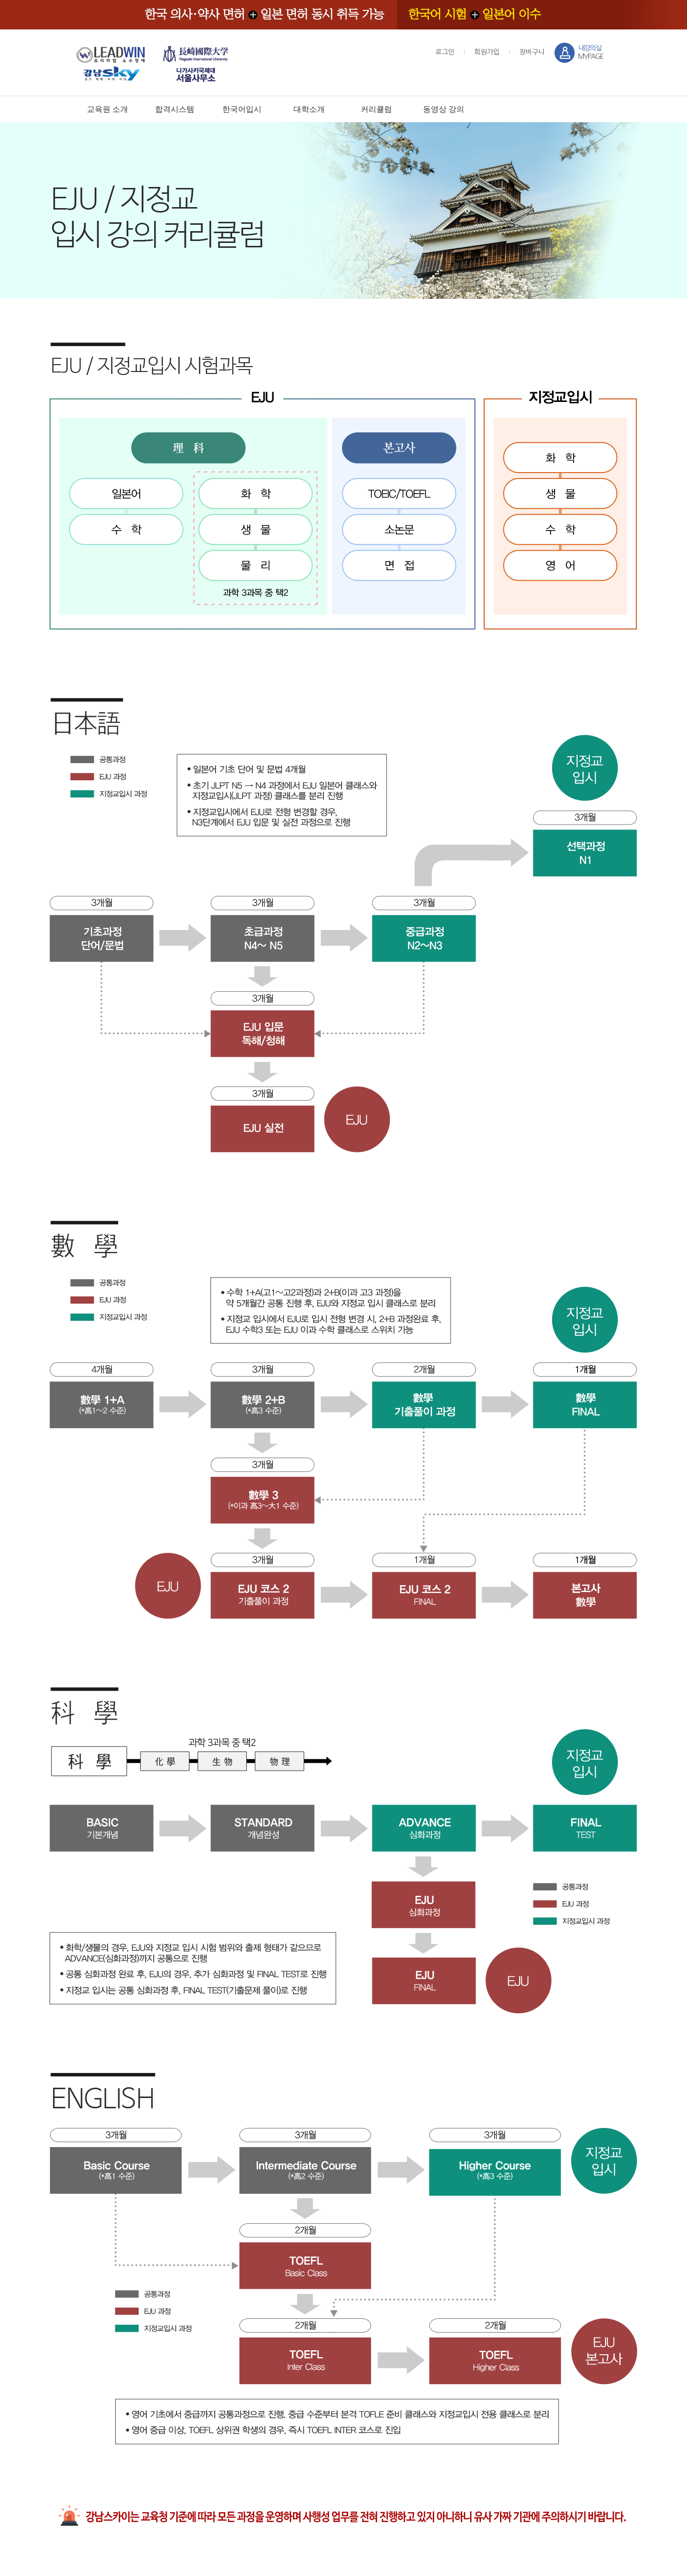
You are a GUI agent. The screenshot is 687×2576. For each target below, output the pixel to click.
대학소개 (309, 109)
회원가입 (487, 52)
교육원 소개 (107, 109)
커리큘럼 (376, 109)
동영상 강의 (443, 109)
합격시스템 (174, 109)
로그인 (444, 52)
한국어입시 (242, 109)
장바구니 (532, 52)
